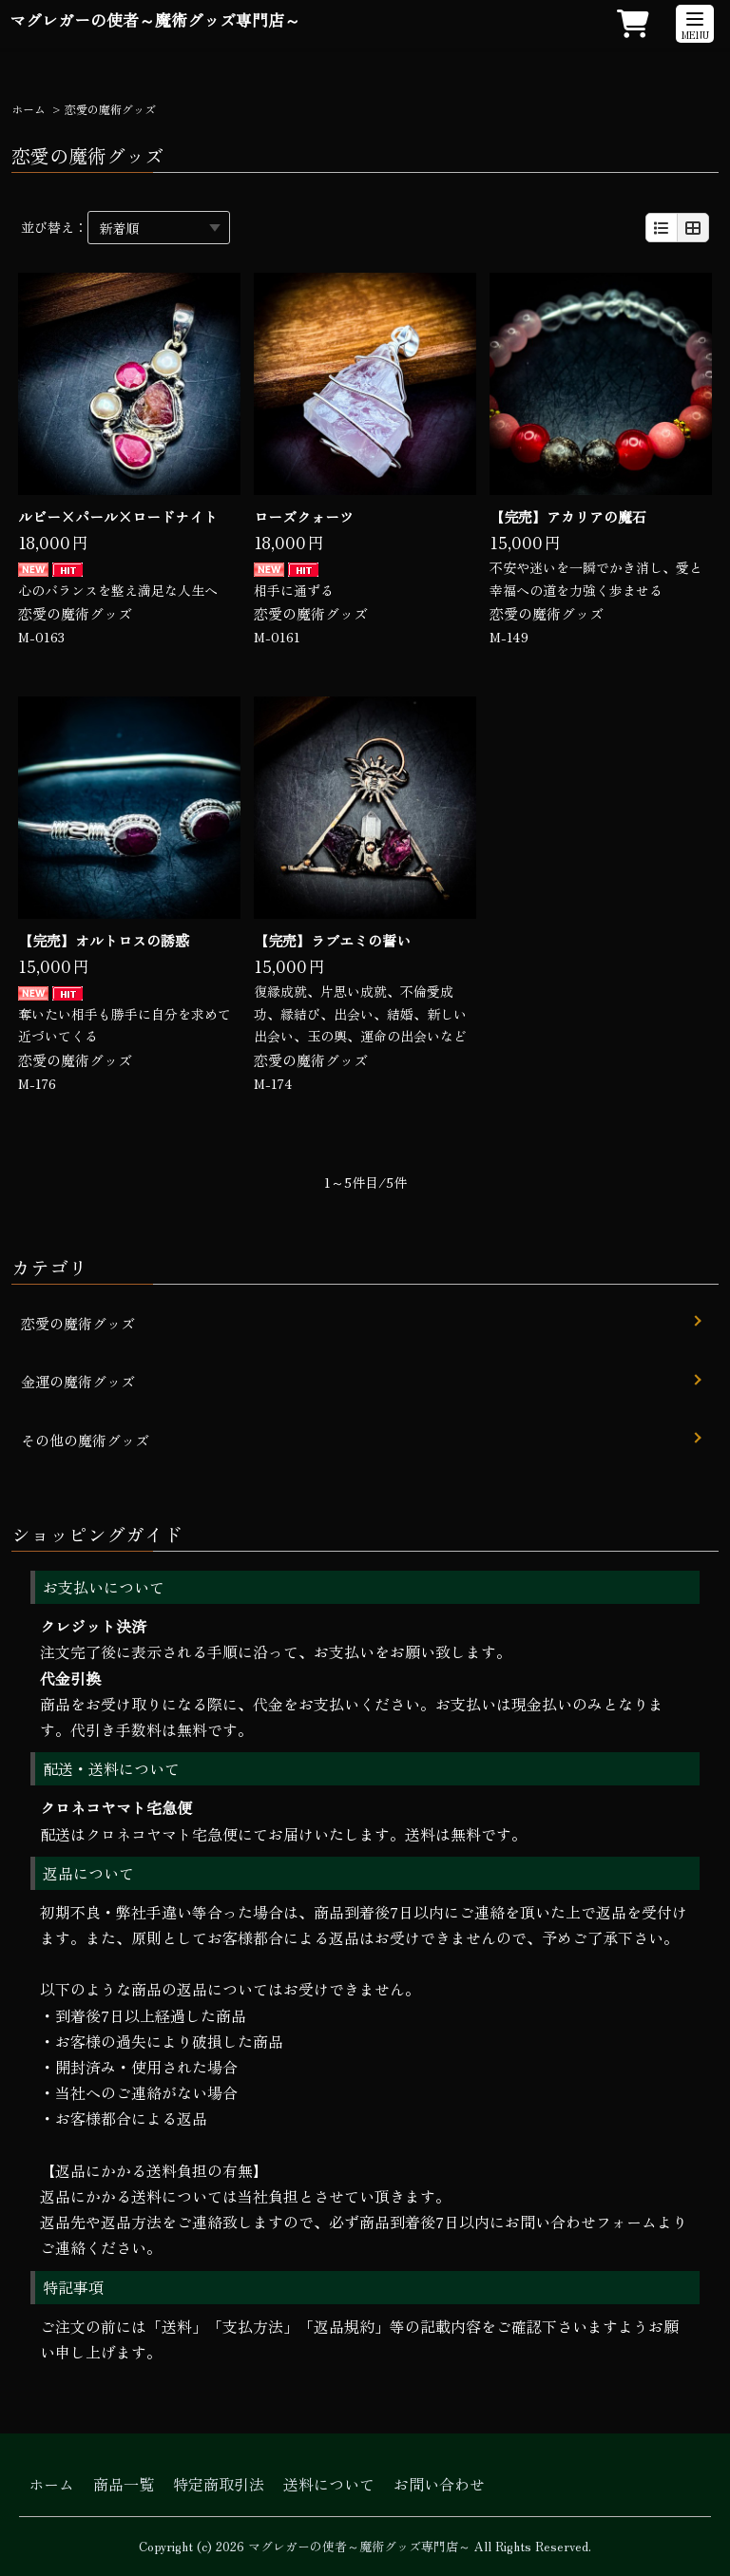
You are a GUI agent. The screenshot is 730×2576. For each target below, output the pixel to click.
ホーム (28, 109)
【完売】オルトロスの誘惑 (103, 940)
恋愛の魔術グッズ (75, 613)
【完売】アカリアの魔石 (568, 516)
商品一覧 (123, 2483)
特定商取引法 (218, 2483)
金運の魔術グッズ (78, 1381)
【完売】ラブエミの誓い (332, 940)
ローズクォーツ (304, 516)
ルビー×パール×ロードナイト (118, 516)
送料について (329, 2483)
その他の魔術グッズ (85, 1440)
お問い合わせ (439, 2483)
